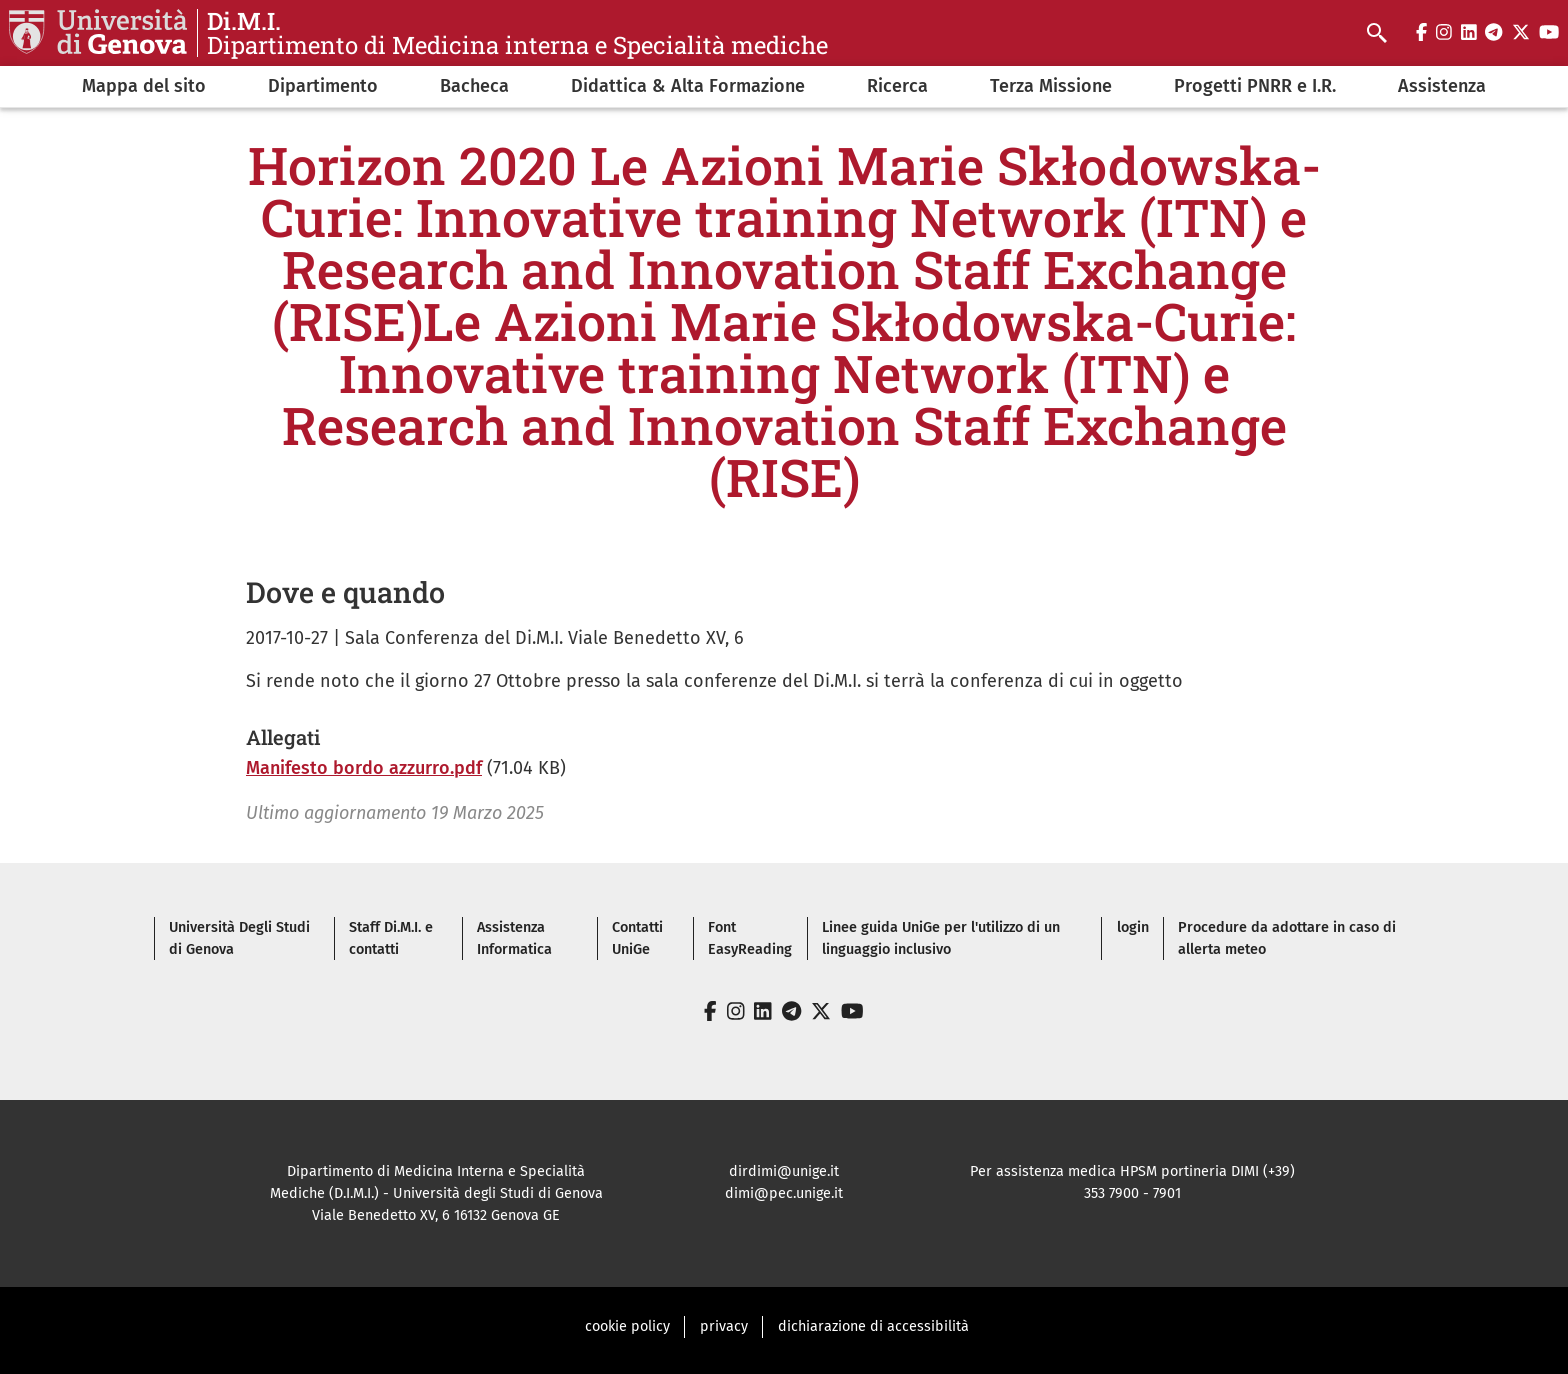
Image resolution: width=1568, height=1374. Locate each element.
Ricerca (897, 86)
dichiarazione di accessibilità (873, 1326)
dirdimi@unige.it (784, 1171)
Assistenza (1442, 86)
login (1133, 927)
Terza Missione (1051, 86)
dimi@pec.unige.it (784, 1193)
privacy (724, 1326)
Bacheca (474, 86)
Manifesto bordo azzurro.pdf (364, 768)
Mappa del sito (144, 86)
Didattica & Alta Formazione (688, 86)
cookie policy (627, 1326)
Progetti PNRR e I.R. (1255, 86)
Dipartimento (323, 86)
